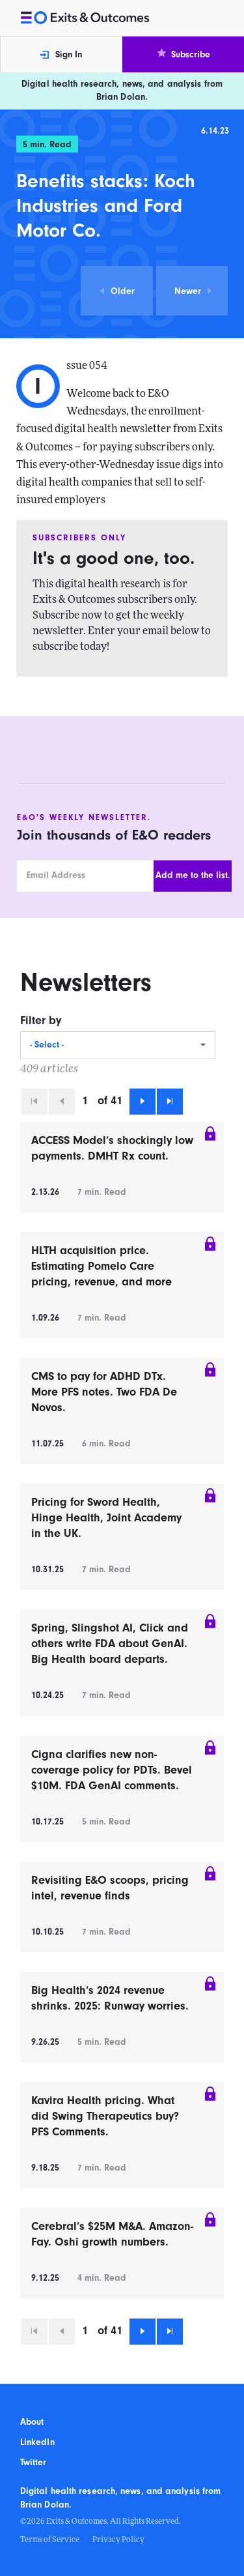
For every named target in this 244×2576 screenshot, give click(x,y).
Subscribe (183, 54)
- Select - (47, 1045)
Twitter (33, 2462)
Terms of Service (49, 2540)
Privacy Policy (118, 2540)
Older (117, 291)
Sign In (61, 55)
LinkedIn (37, 2442)
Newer (193, 291)
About (32, 2422)
